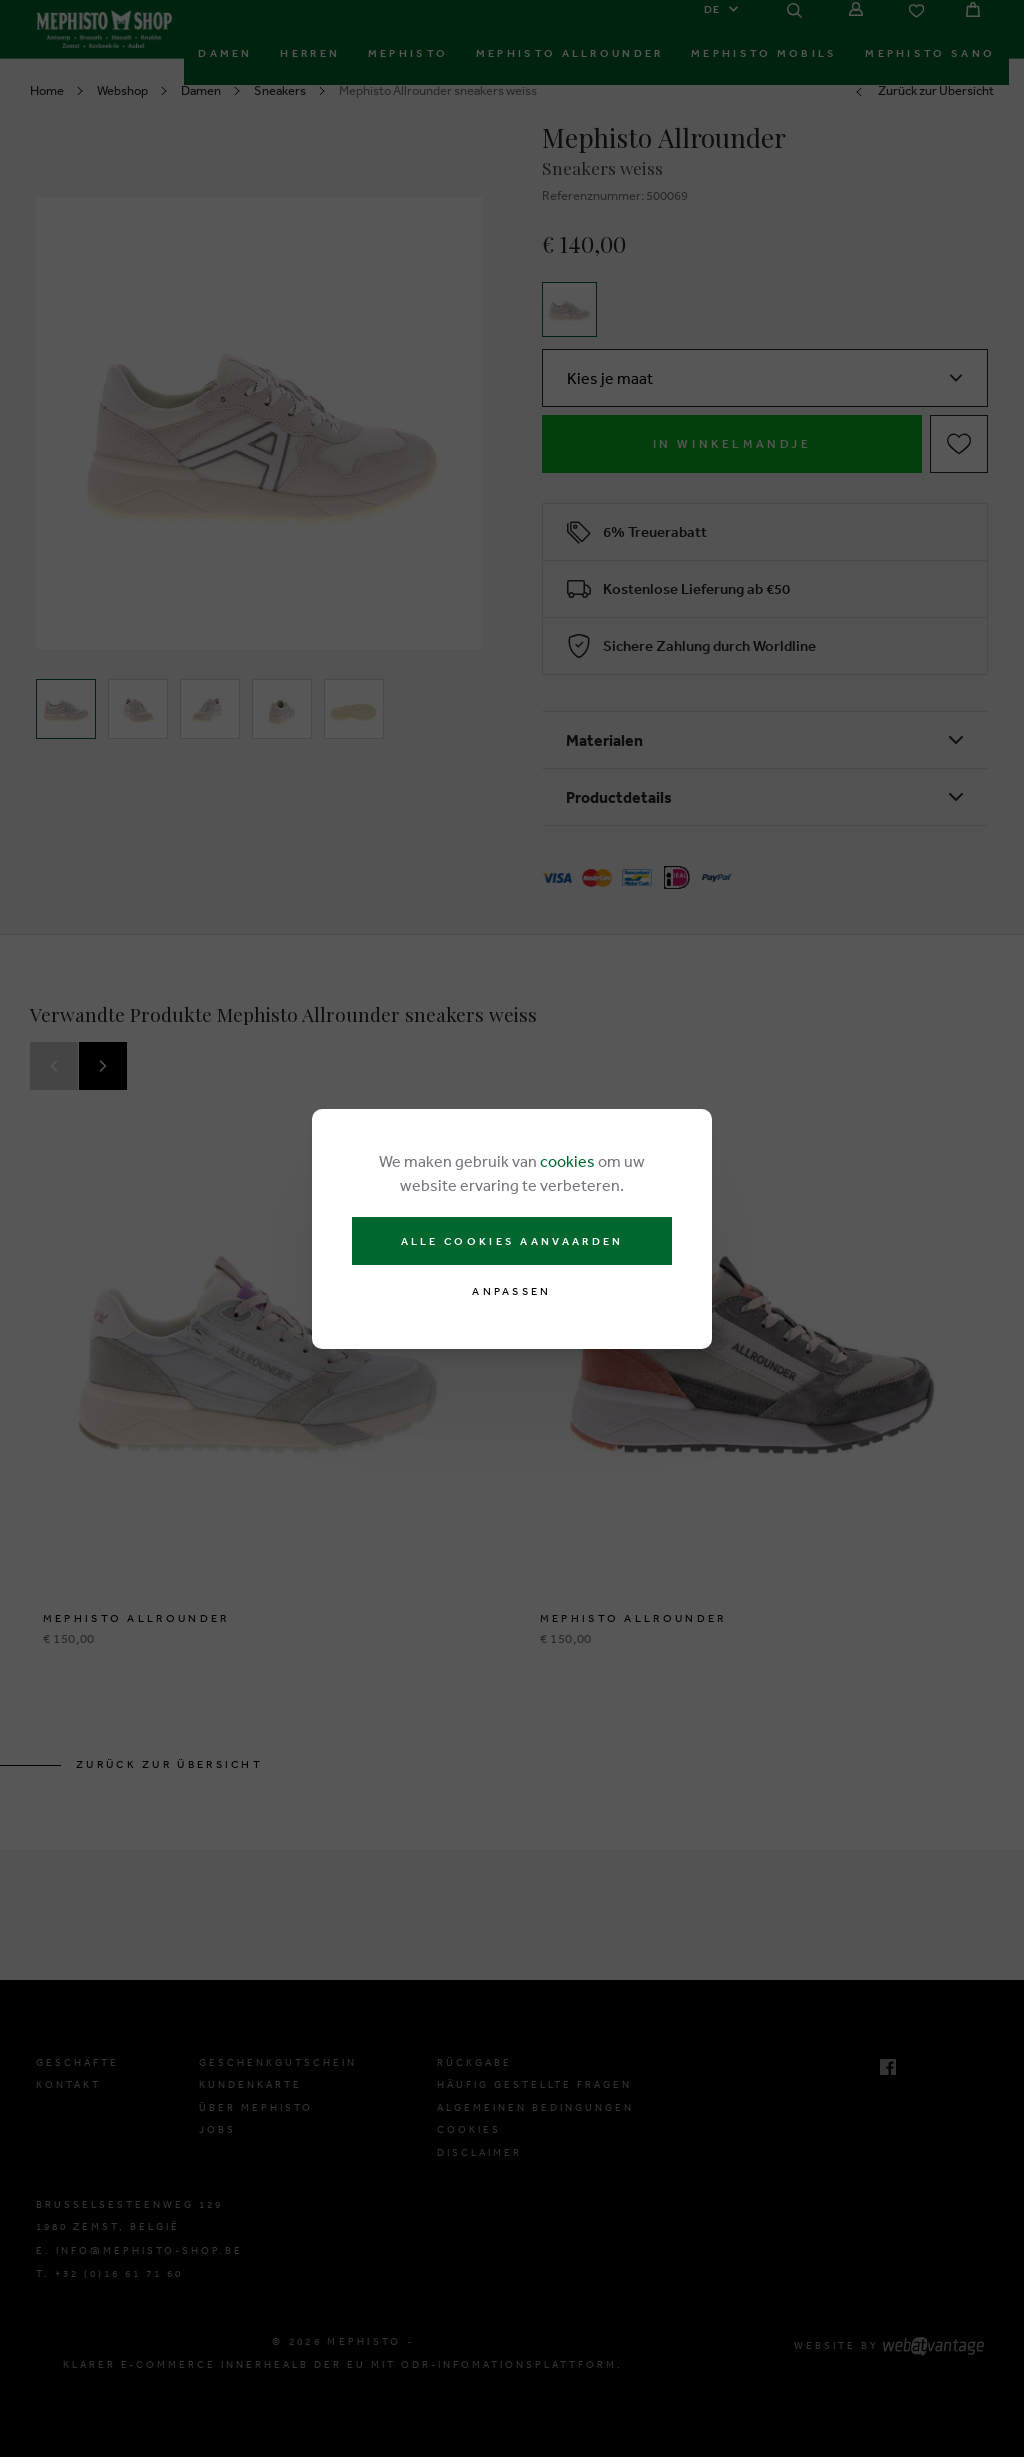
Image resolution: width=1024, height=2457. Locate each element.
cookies (567, 1161)
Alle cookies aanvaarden (512, 1241)
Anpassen (511, 1291)
